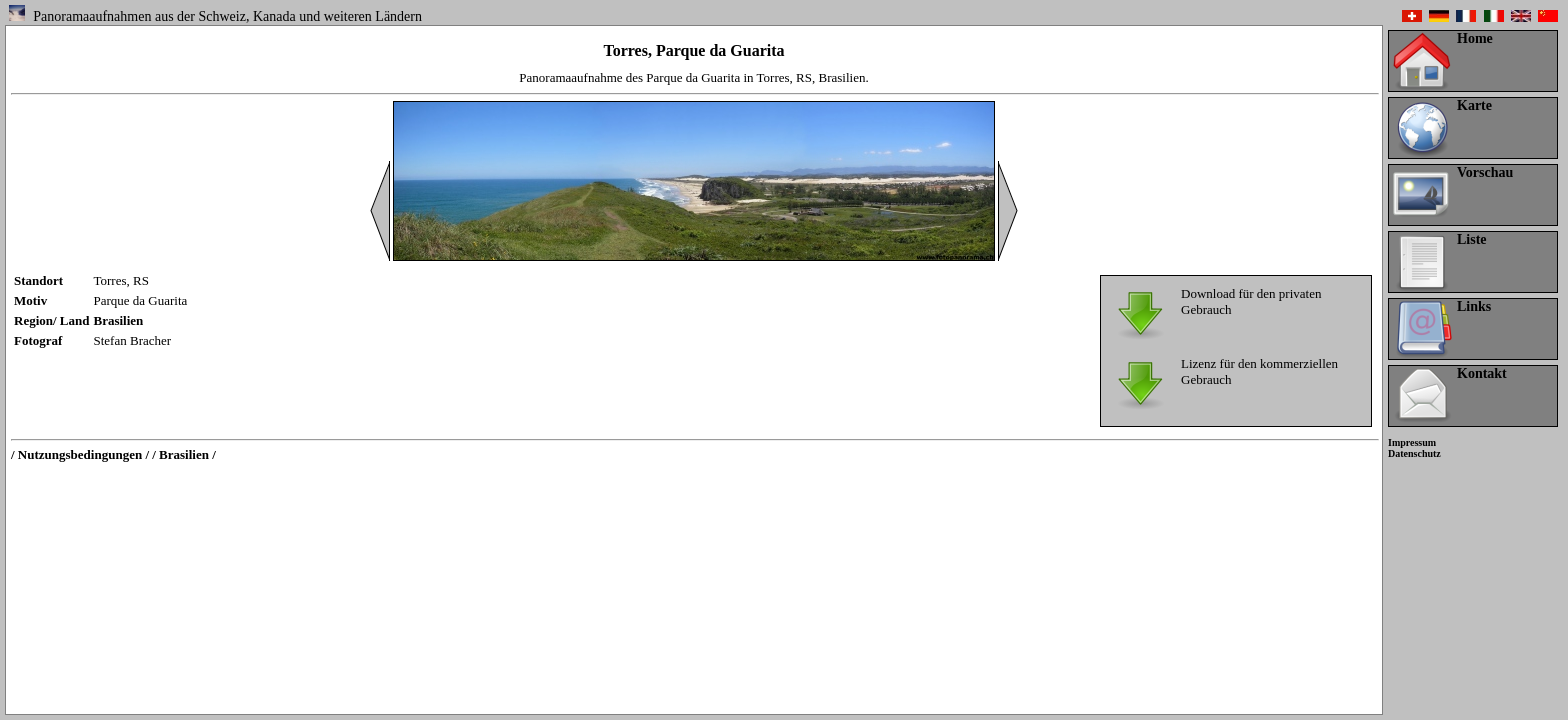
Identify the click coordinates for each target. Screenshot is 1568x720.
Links (1474, 306)
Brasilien (119, 320)
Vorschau (1485, 172)
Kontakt (1482, 373)
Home (1475, 38)
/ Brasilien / (184, 454)
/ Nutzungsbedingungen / (80, 454)
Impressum (1412, 442)
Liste (1472, 239)
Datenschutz (1414, 453)
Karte (1474, 105)
